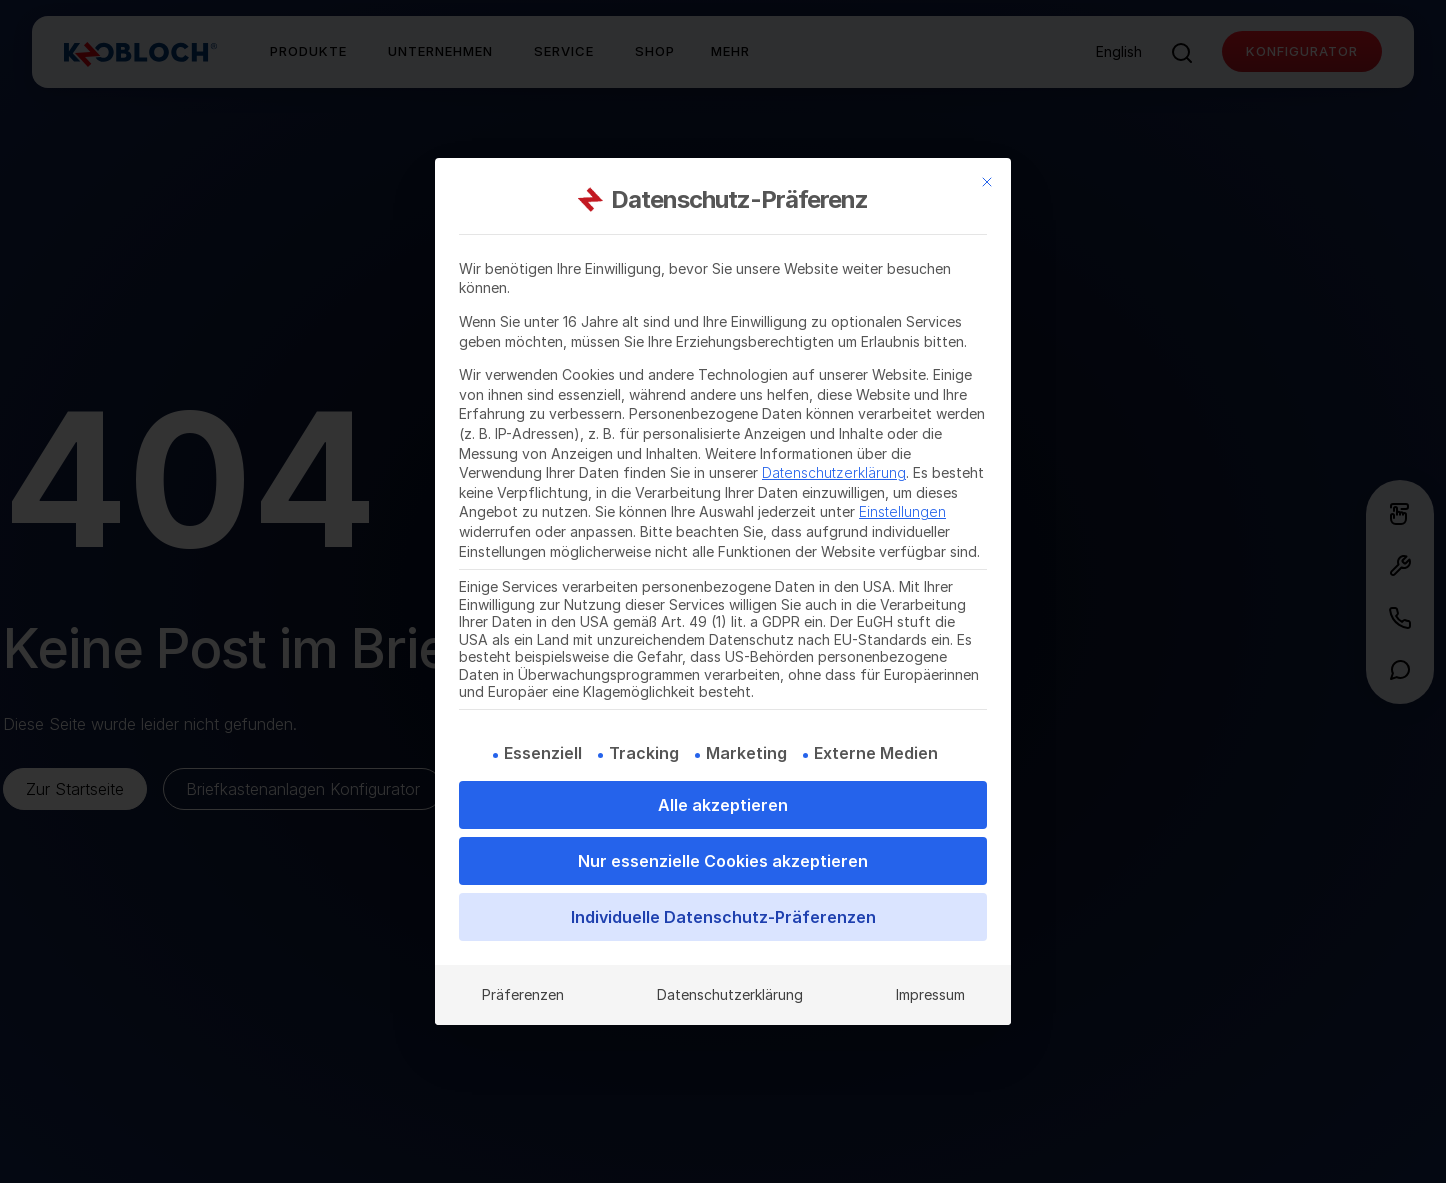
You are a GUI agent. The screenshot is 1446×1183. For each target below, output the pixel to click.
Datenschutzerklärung (834, 472)
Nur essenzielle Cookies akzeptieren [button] (723, 861)
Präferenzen (523, 994)
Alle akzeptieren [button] (723, 805)
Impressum (930, 994)
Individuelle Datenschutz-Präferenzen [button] (723, 917)
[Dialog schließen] (987, 182)
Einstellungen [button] (902, 511)
